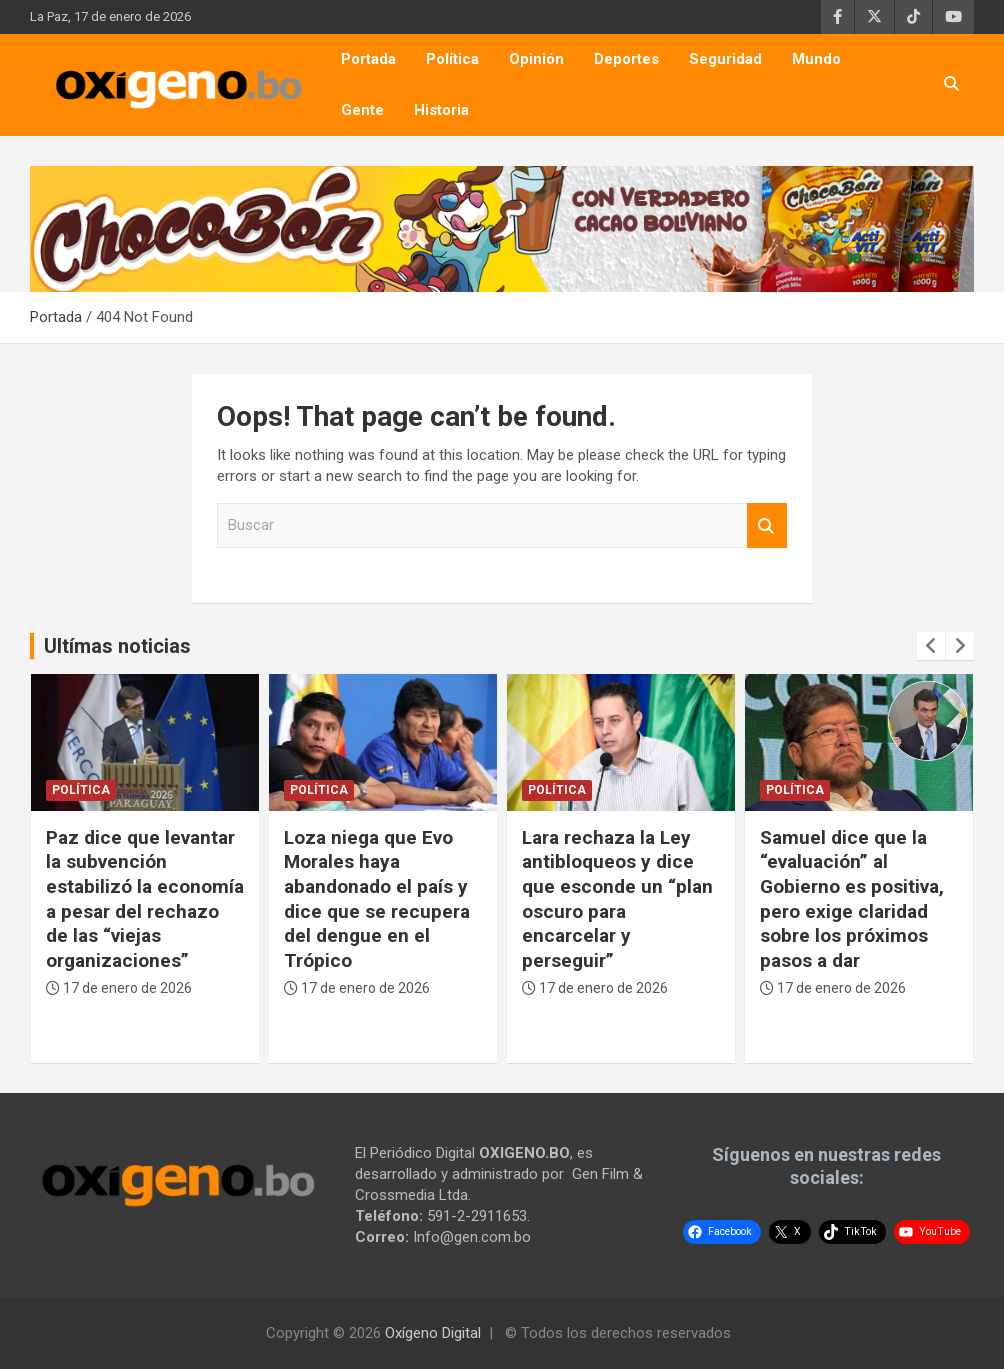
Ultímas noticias (117, 646)
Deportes (626, 59)
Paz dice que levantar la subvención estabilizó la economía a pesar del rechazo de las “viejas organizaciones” (145, 899)
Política (452, 59)
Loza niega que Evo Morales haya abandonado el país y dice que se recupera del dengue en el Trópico (377, 899)
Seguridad (725, 59)
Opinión (536, 59)
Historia (441, 110)
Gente (362, 110)
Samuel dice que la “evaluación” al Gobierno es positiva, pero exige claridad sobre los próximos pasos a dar (852, 899)
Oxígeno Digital (433, 1333)
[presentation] (931, 646)
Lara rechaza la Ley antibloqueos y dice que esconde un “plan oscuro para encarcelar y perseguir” (617, 899)
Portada (368, 59)
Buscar (767, 525)
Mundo (816, 59)
